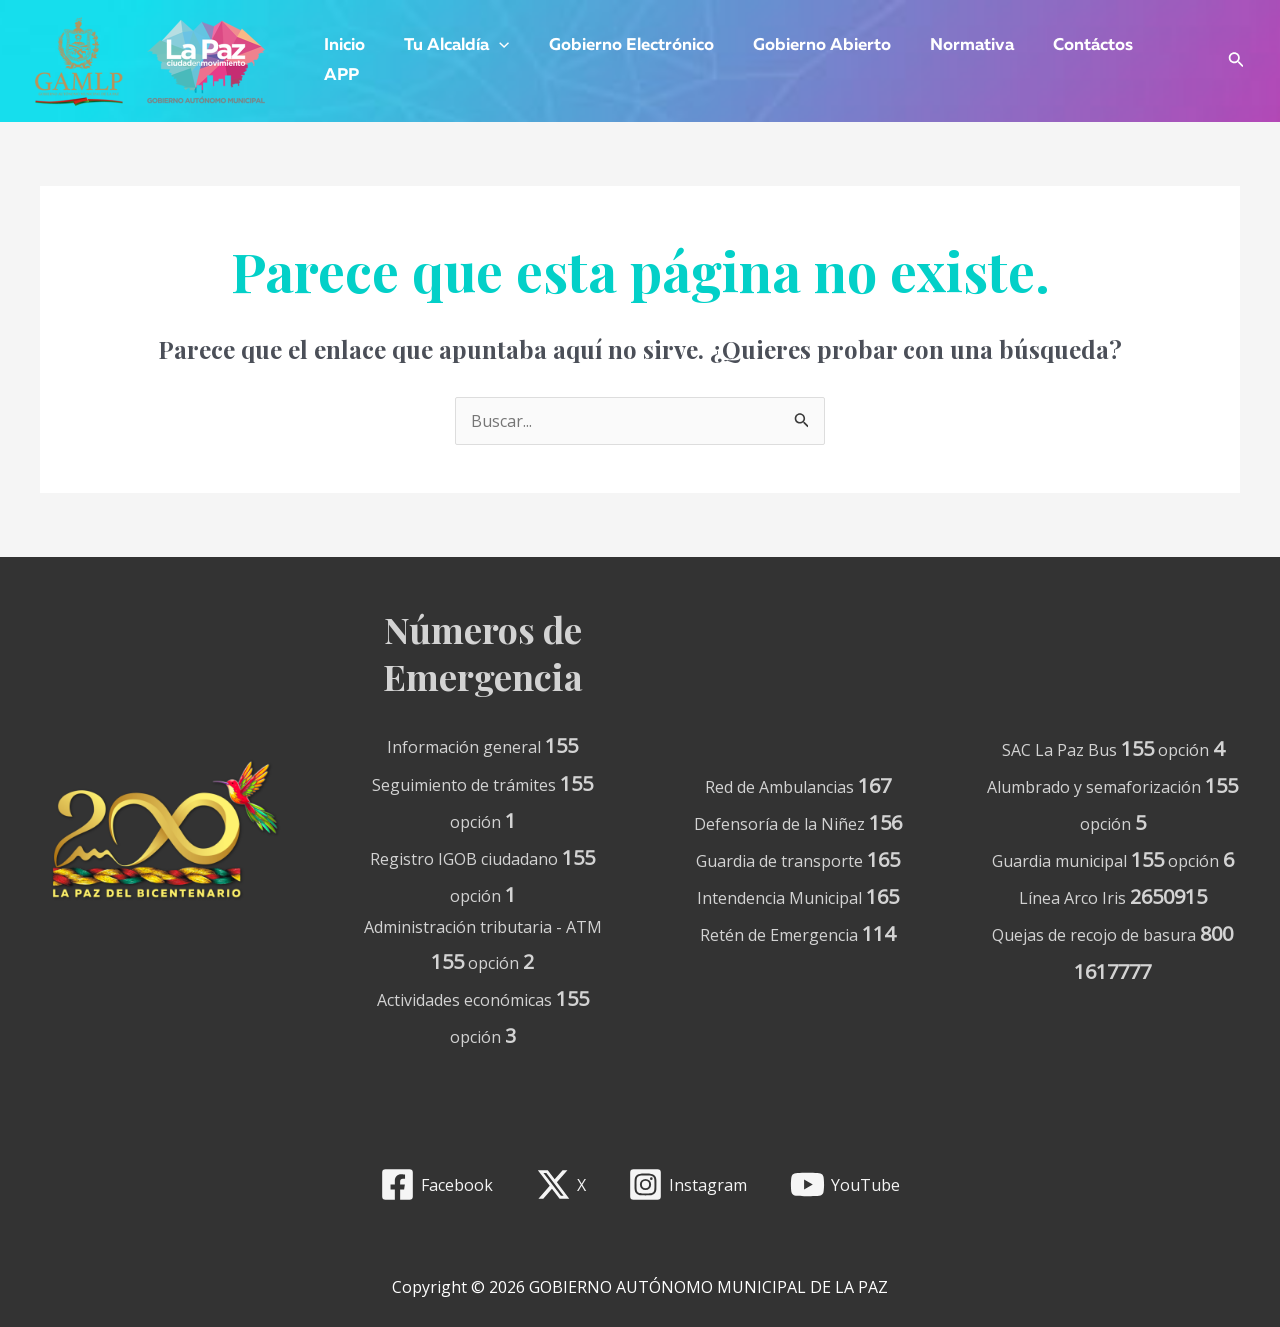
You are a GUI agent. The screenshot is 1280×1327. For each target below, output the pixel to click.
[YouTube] (845, 1184)
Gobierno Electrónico (618, 45)
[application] (492, 46)
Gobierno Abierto (804, 45)
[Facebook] (436, 1184)
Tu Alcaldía (449, 46)
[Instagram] (688, 1184)
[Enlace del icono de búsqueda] (1236, 61)
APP (339, 75)
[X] (560, 1184)
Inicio (342, 45)
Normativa (949, 45)
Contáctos (1065, 45)
